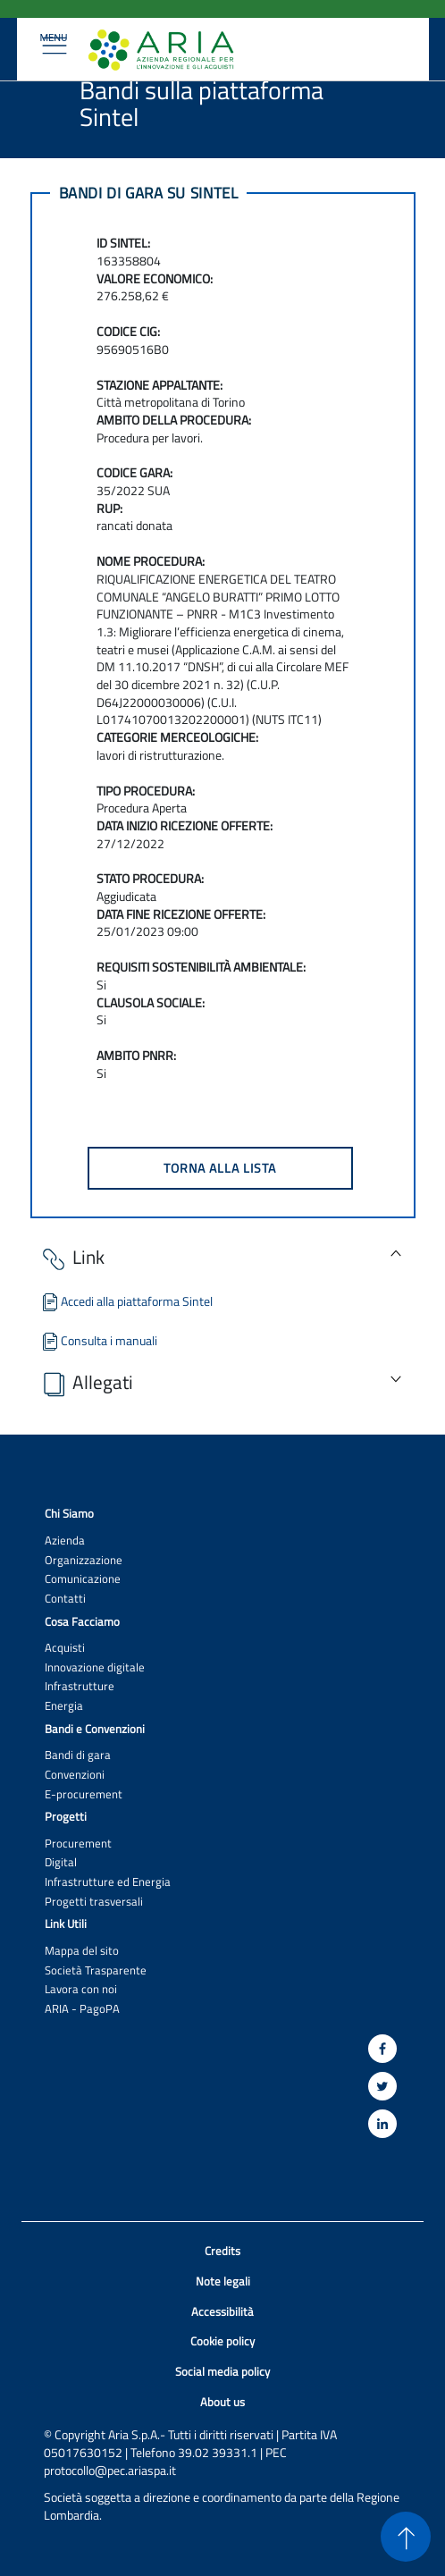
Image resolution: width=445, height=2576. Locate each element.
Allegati (86, 1384)
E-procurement (83, 1794)
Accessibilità (222, 2311)
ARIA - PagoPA (82, 2008)
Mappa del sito (82, 1950)
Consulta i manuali (98, 1340)
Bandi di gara (78, 1755)
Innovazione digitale (95, 1667)
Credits (222, 2251)
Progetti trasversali (94, 1901)
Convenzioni (75, 1774)
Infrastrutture (79, 1686)
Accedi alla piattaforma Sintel (126, 1301)
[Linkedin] (382, 2123)
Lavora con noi (81, 1989)
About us (222, 2402)
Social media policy (222, 2371)
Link (72, 1259)
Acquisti (65, 1647)
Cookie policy (222, 2341)
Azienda (65, 1540)
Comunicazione (83, 1578)
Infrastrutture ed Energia (108, 1881)
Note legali (223, 2281)
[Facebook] (382, 2048)
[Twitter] (382, 2086)
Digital (61, 1862)
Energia (64, 1705)
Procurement (78, 1843)
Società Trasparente (96, 1970)
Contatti (65, 1598)
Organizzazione (83, 1560)
